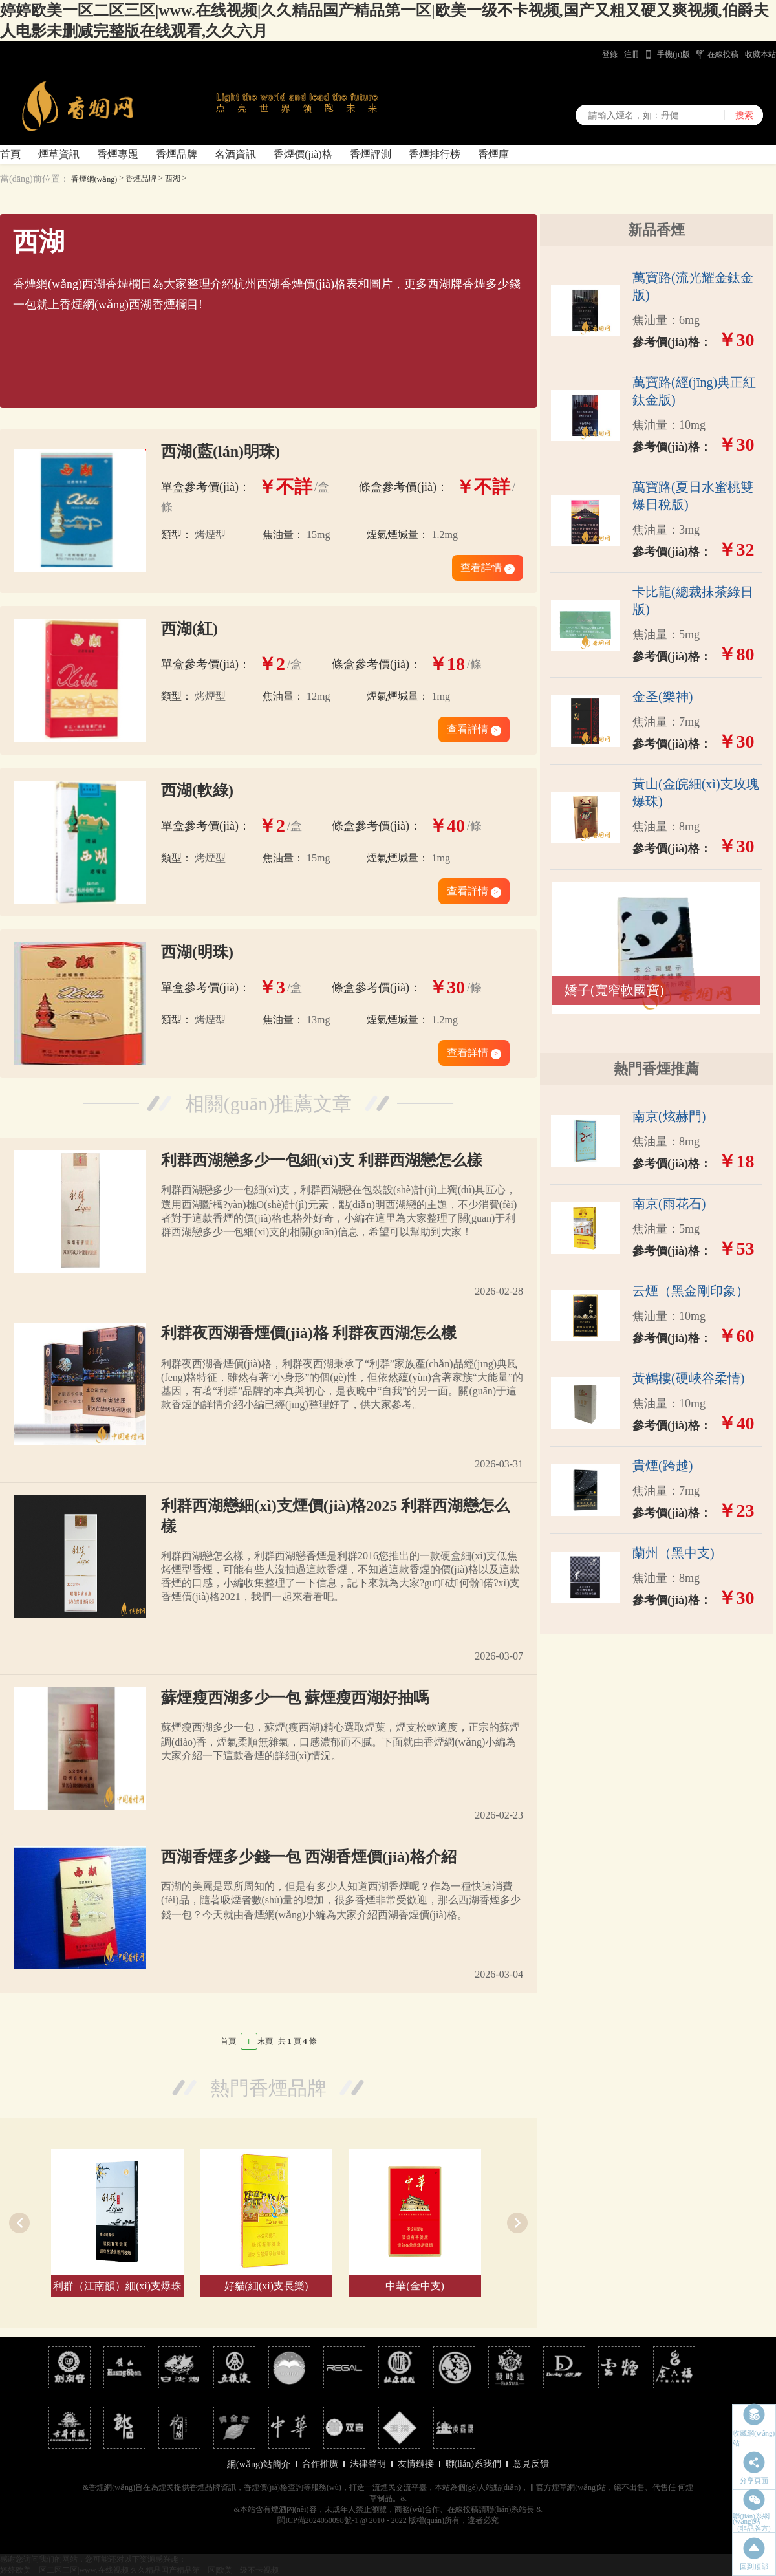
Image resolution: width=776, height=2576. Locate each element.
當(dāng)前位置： (34, 179)
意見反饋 (531, 2464)
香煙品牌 (176, 154)
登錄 (610, 54)
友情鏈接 (416, 2464)
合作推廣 (320, 2464)
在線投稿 (722, 54)
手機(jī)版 (673, 54)
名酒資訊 (235, 154)
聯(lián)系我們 (473, 2464)
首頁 (10, 154)
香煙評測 (370, 154)
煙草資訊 (59, 154)
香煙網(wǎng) (94, 179)
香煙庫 (493, 154)
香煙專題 (117, 154)
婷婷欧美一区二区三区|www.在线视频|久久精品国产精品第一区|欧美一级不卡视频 (139, 2570)
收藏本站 (760, 54)
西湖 (172, 178)
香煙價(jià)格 (303, 154)
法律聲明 (368, 2464)
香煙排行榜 (434, 154)
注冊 (632, 54)
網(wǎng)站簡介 (258, 2464)
